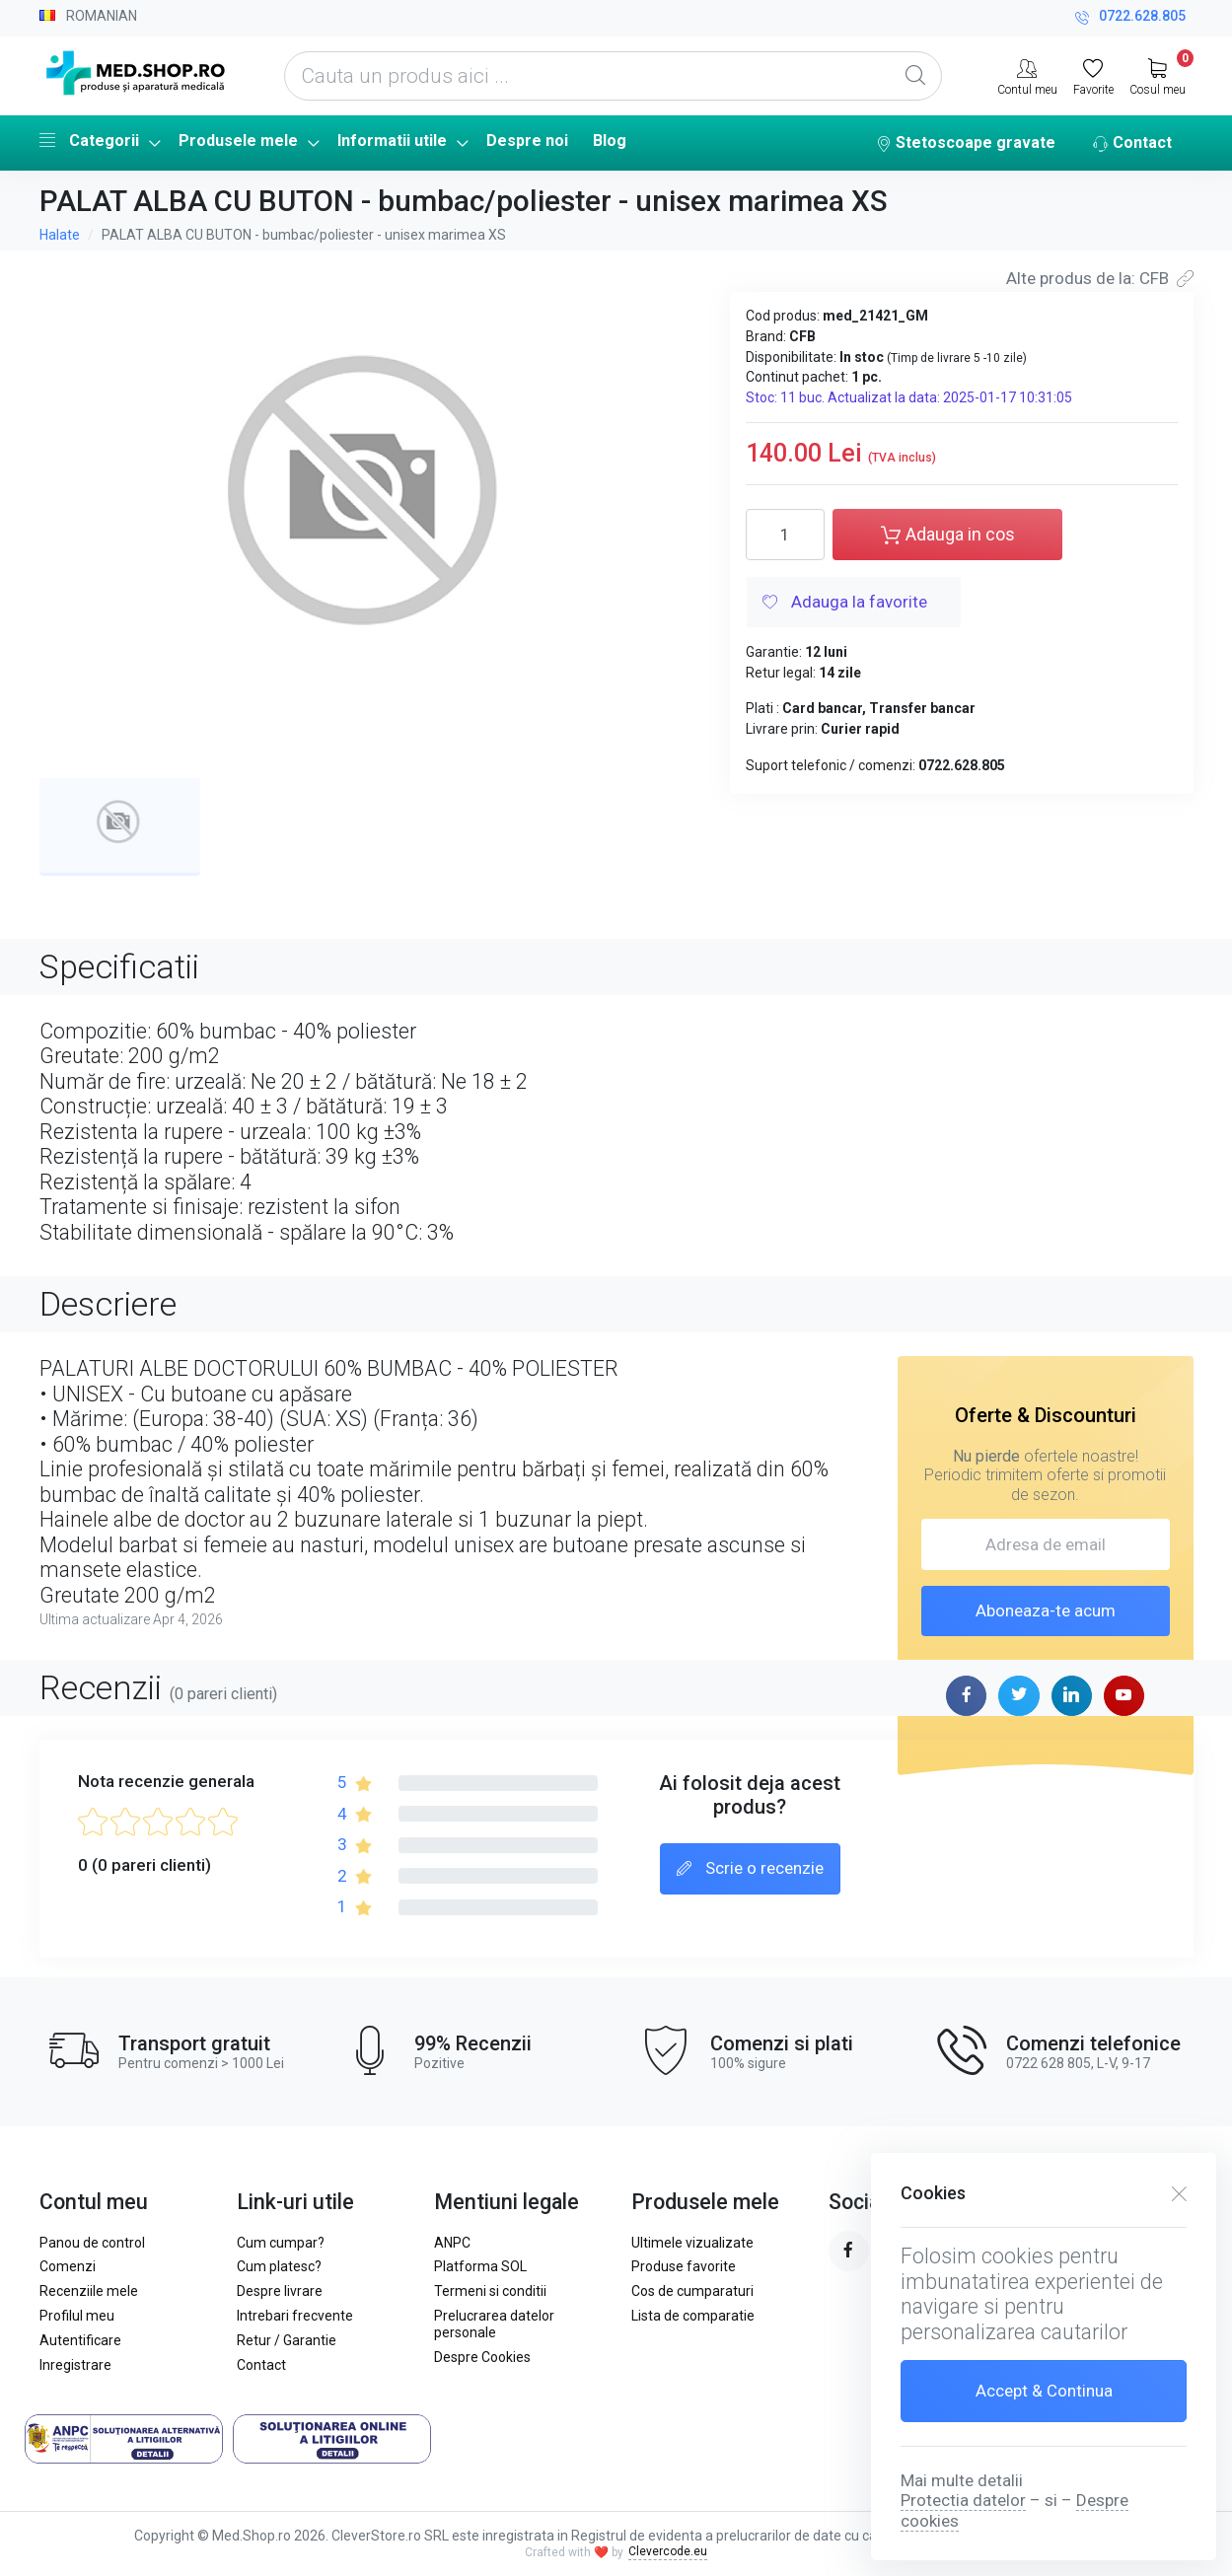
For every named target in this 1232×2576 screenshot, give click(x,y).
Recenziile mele (88, 2291)
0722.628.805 (1130, 18)
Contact (1132, 144)
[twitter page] (1018, 1696)
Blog (609, 140)
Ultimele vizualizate (692, 2243)
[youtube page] (1124, 1696)
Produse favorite (683, 2266)
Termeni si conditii (490, 2291)
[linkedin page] (1071, 1696)
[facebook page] (966, 1696)
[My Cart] (1157, 75)
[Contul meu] (1027, 75)
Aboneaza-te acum (1046, 1610)
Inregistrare (75, 2365)
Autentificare (80, 2340)
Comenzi (67, 2266)
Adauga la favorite (844, 603)
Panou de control (92, 2243)
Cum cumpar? (281, 2243)
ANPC (452, 2243)
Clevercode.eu (667, 2551)
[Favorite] (1093, 75)
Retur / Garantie (286, 2340)
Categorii (89, 140)
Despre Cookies (482, 2357)
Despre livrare (280, 2291)
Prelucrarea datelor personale (494, 2324)
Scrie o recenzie (750, 1870)
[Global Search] (915, 76)
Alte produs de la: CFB (1100, 278)
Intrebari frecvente (295, 2316)
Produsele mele (238, 140)
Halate (59, 235)
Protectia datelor (963, 2500)
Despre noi (527, 140)
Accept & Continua (1044, 2390)
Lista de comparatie (693, 2316)
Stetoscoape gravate (965, 144)
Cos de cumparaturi (692, 2291)
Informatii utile (392, 140)
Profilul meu (76, 2316)
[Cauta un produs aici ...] (613, 76)
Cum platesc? (279, 2266)
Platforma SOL (480, 2266)
